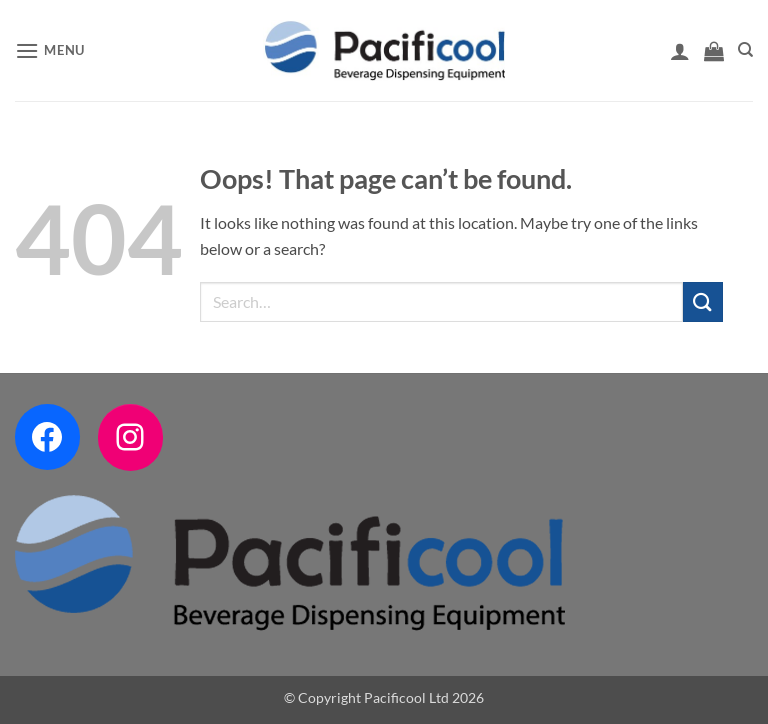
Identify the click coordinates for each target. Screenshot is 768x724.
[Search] (745, 50)
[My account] (680, 51)
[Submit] (703, 301)
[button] (50, 50)
